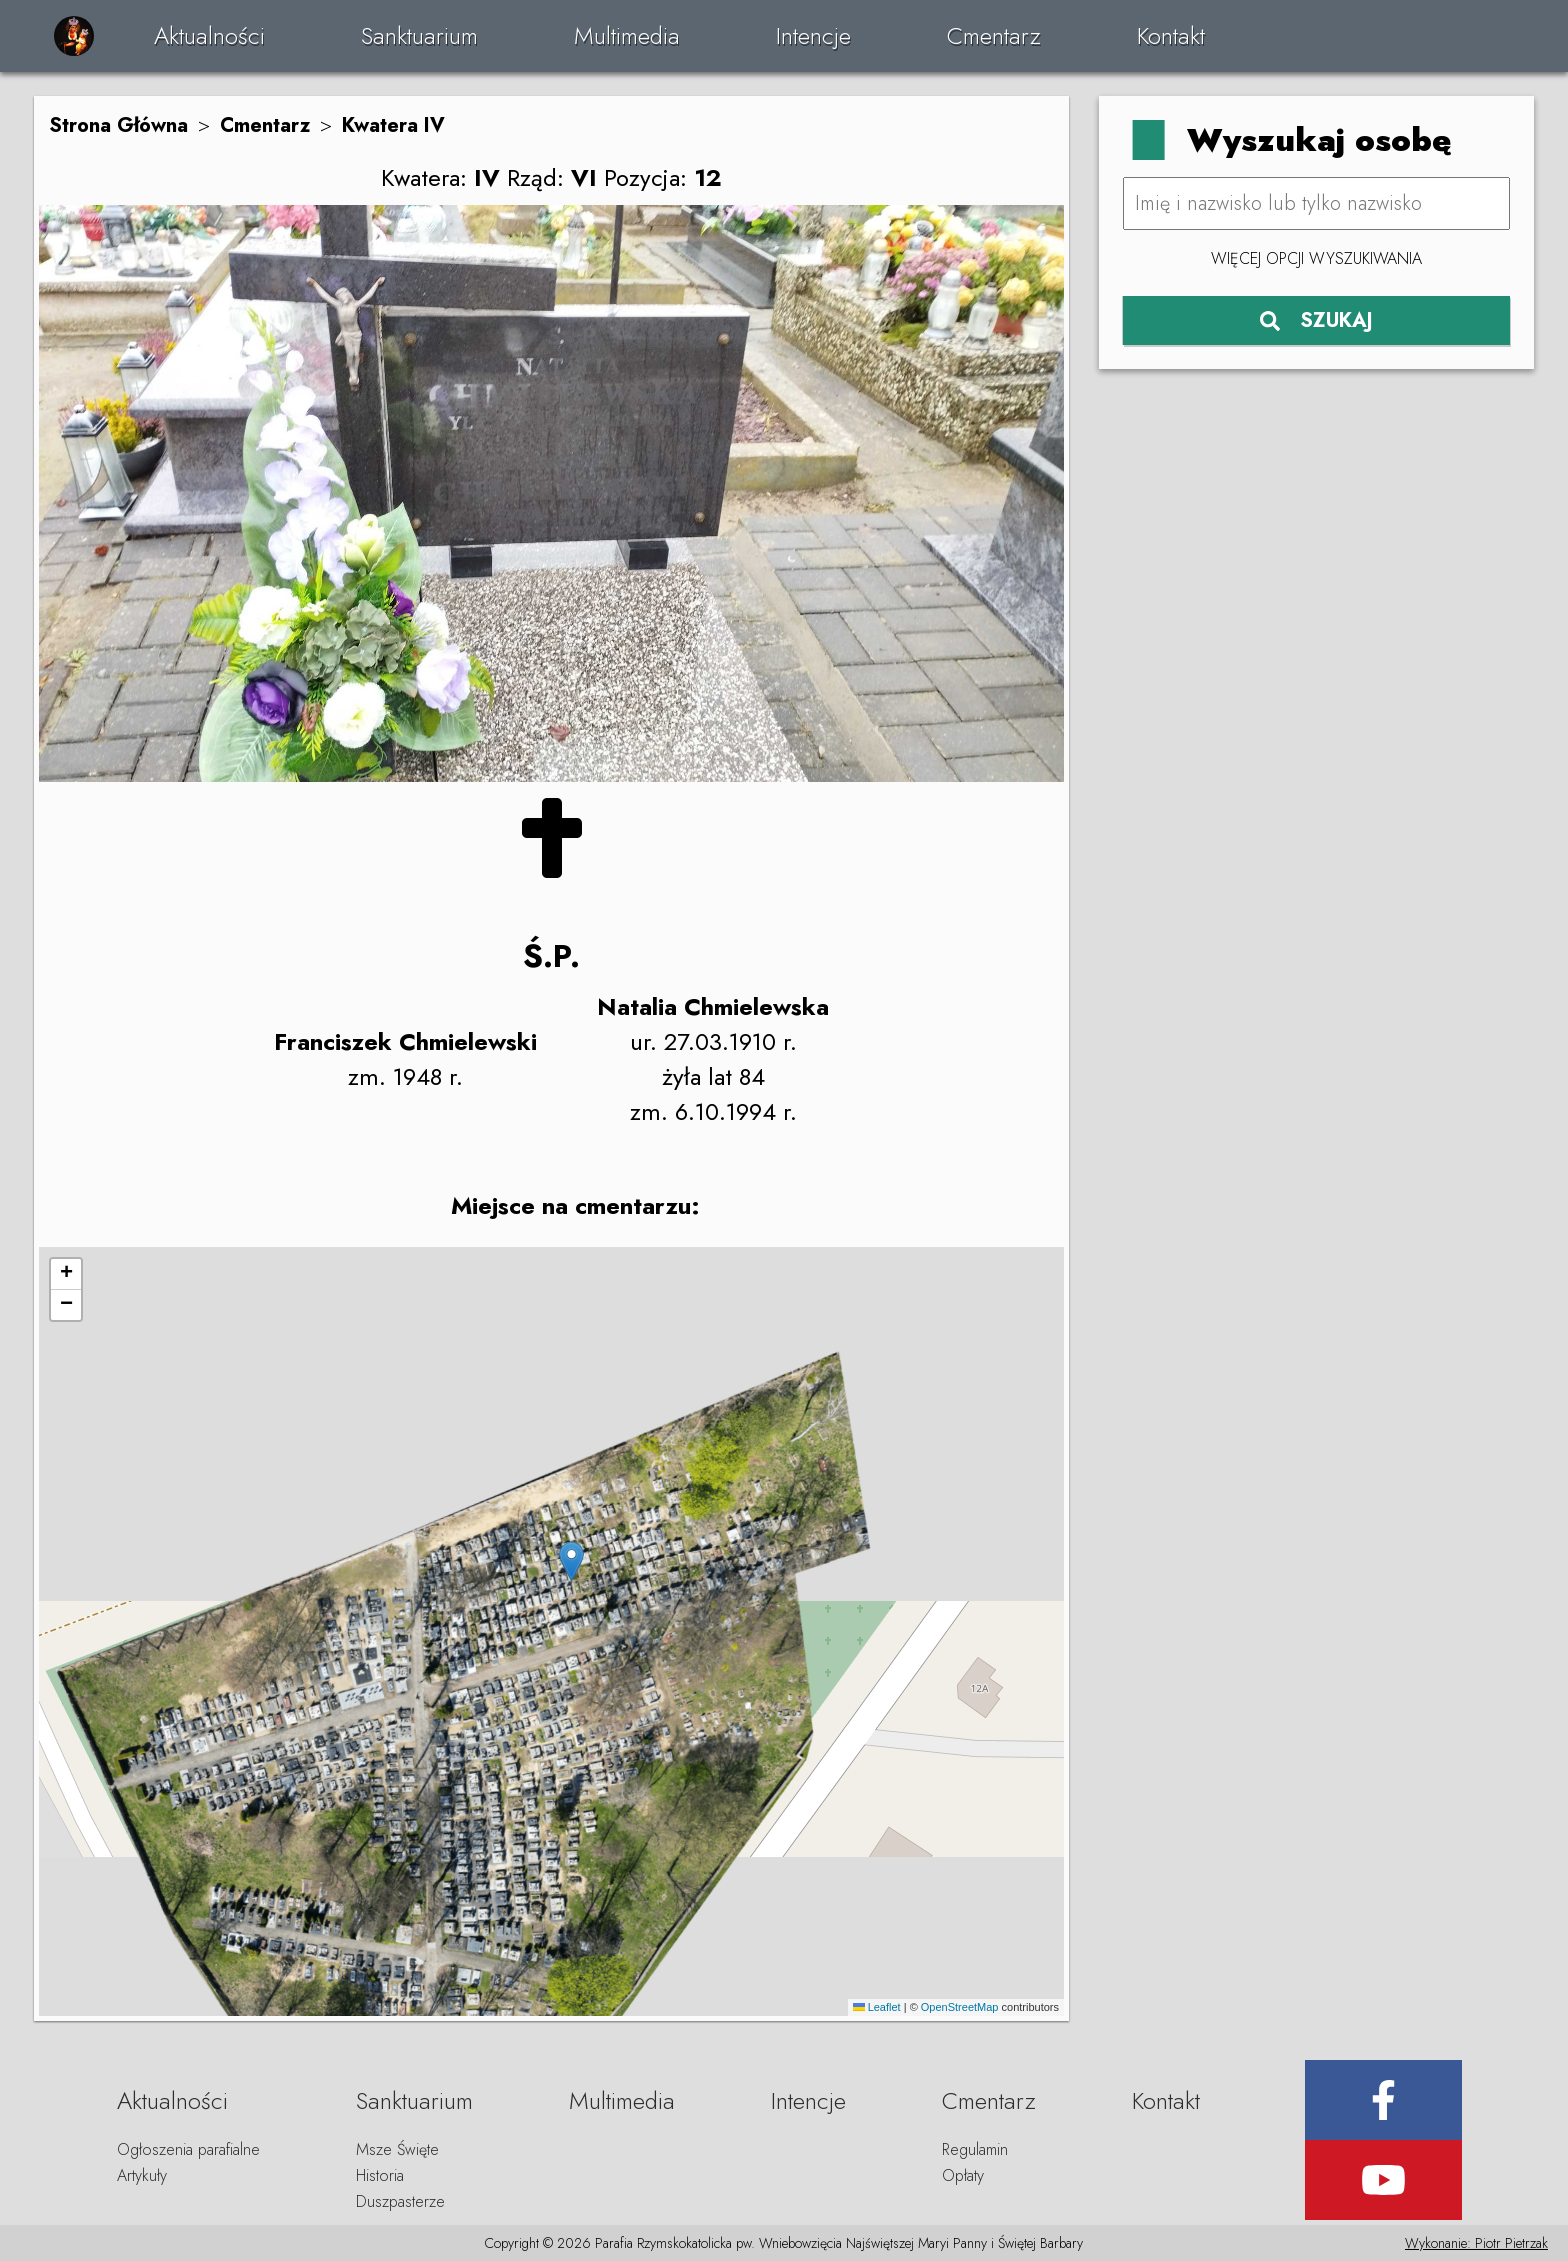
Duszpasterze (400, 2201)
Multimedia (627, 35)
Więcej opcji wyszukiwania (1316, 258)
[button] (571, 1561)
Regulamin (975, 2149)
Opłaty (963, 2175)
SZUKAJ (1316, 320)
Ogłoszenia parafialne (188, 2149)
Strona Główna (118, 125)
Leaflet (877, 2007)
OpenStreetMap (960, 2007)
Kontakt (1171, 35)
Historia (380, 2175)
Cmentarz (994, 35)
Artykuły (142, 2175)
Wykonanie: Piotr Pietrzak (1476, 2243)
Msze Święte (397, 2149)
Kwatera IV (393, 125)
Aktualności (209, 35)
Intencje (813, 35)
